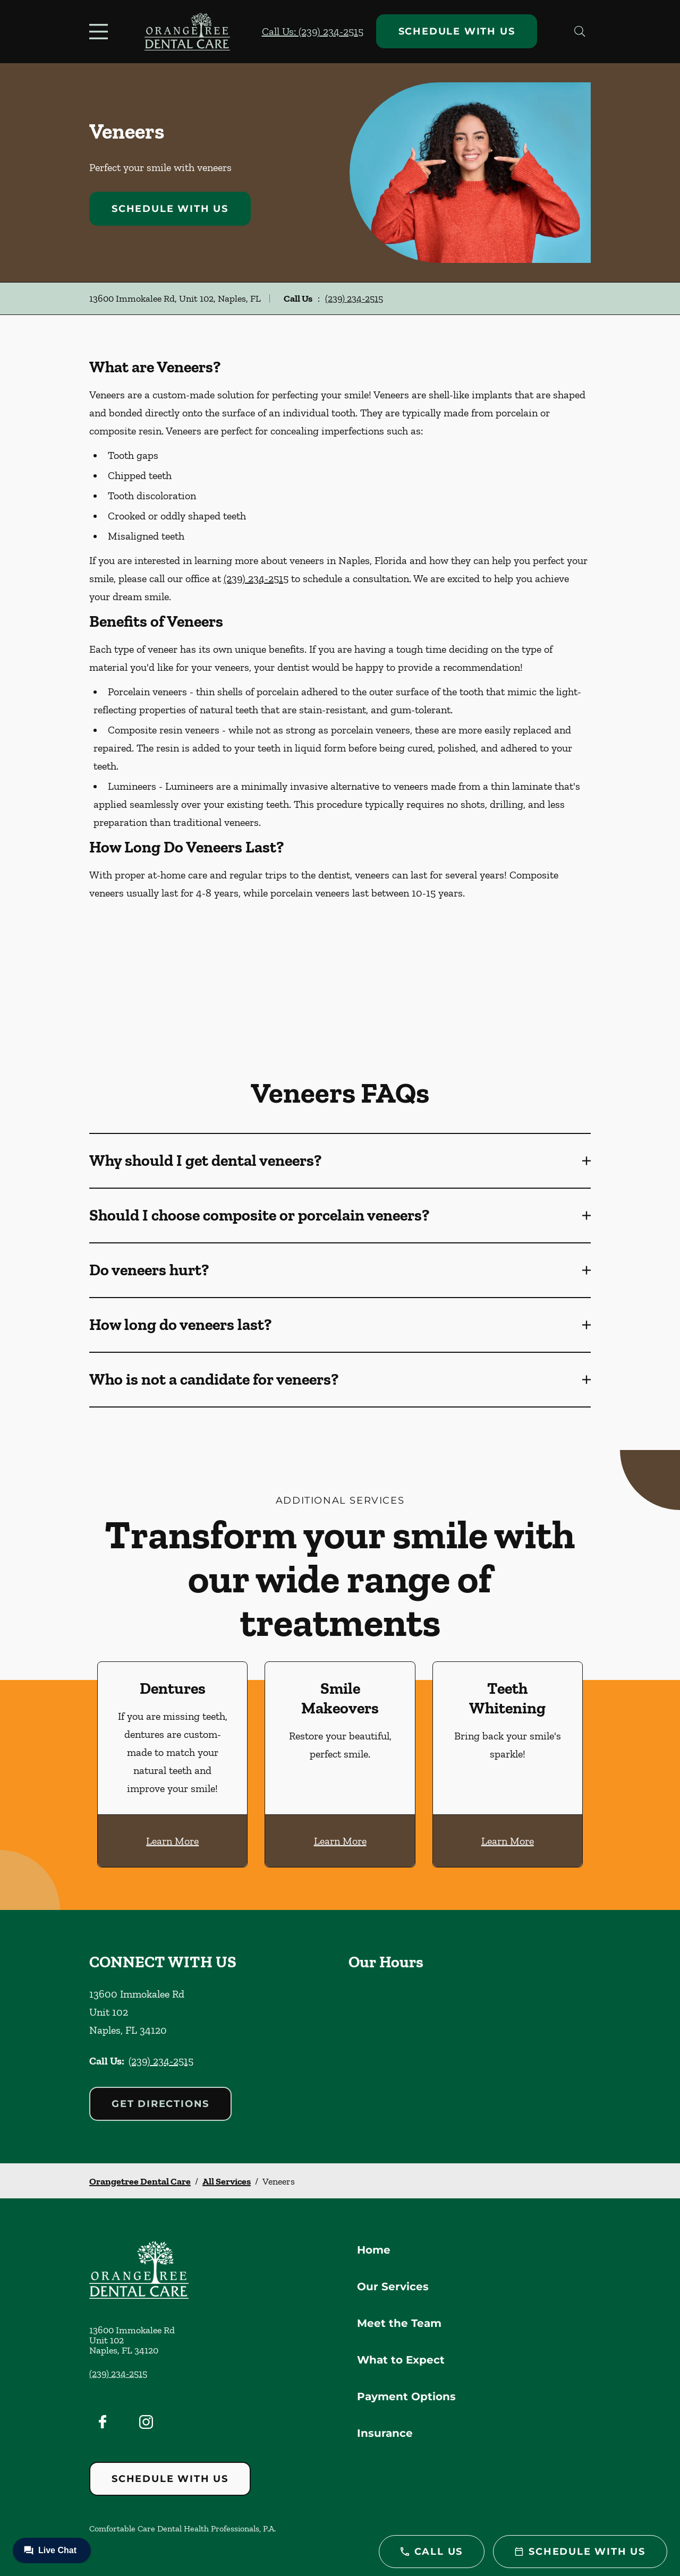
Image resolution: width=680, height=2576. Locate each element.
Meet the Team (399, 2323)
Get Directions (160, 2104)
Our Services (393, 2286)
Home (373, 2250)
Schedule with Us (456, 31)
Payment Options (406, 2396)
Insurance (385, 2433)
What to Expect (401, 2359)
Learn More (172, 1841)
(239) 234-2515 (354, 298)
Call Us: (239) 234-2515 (312, 31)
